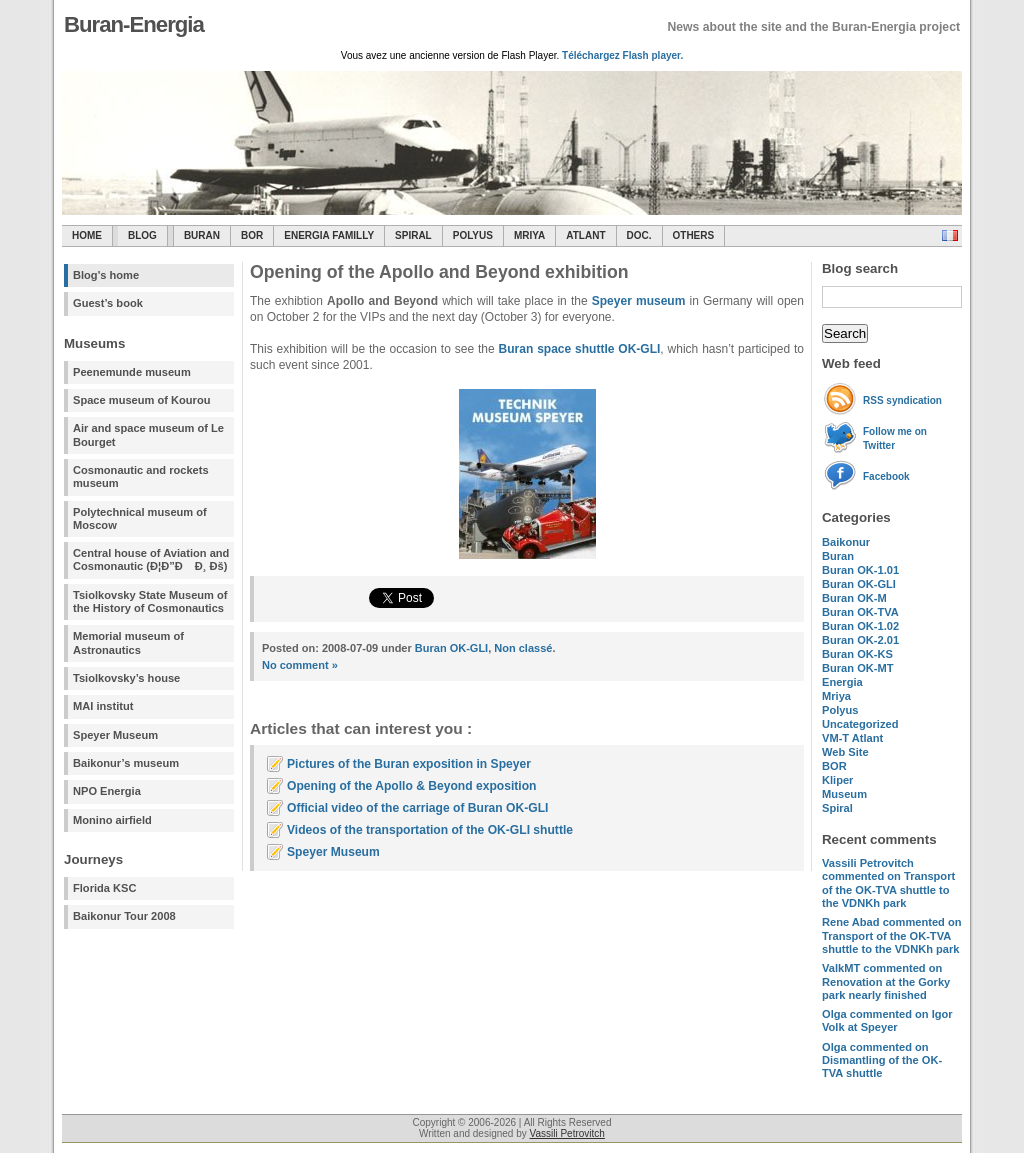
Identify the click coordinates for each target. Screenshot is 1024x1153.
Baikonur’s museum (126, 763)
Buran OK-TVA (860, 612)
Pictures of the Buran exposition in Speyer (409, 764)
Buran (202, 235)
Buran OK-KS (857, 654)
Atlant (585, 235)
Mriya (529, 235)
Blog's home (106, 275)
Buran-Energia (134, 24)
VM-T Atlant (852, 738)
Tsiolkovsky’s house (126, 678)
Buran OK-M (854, 598)
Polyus (473, 235)
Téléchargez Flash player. (622, 55)
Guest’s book (108, 303)
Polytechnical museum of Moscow (140, 518)
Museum (844, 794)
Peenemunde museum (132, 372)
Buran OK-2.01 (860, 640)
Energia (842, 682)
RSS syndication (902, 400)
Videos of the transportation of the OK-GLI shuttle (430, 830)
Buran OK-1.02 (860, 626)
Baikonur (846, 542)
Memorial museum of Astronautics (128, 642)
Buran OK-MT (858, 668)
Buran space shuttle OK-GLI (580, 349)
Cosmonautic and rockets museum (141, 476)
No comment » (300, 665)
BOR (252, 235)
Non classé (523, 648)
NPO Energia (107, 791)
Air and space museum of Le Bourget (148, 434)
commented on (888, 883)
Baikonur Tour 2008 (124, 916)
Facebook (886, 476)
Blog (142, 235)
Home (87, 235)
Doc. (639, 235)
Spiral (837, 808)
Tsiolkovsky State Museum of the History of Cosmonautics (150, 601)
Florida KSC (105, 888)
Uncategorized (860, 724)
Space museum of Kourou (141, 400)
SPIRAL (413, 235)
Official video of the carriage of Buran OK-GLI (417, 808)
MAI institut (103, 706)
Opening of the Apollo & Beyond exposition (411, 786)
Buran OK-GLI (859, 584)
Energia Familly (329, 235)
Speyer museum (639, 301)
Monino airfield (112, 820)
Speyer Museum (115, 735)
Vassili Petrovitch (567, 1133)
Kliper (837, 780)
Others (694, 235)
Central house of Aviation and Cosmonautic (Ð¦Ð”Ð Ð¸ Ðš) (151, 559)
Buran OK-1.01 (860, 570)
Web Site (845, 752)
